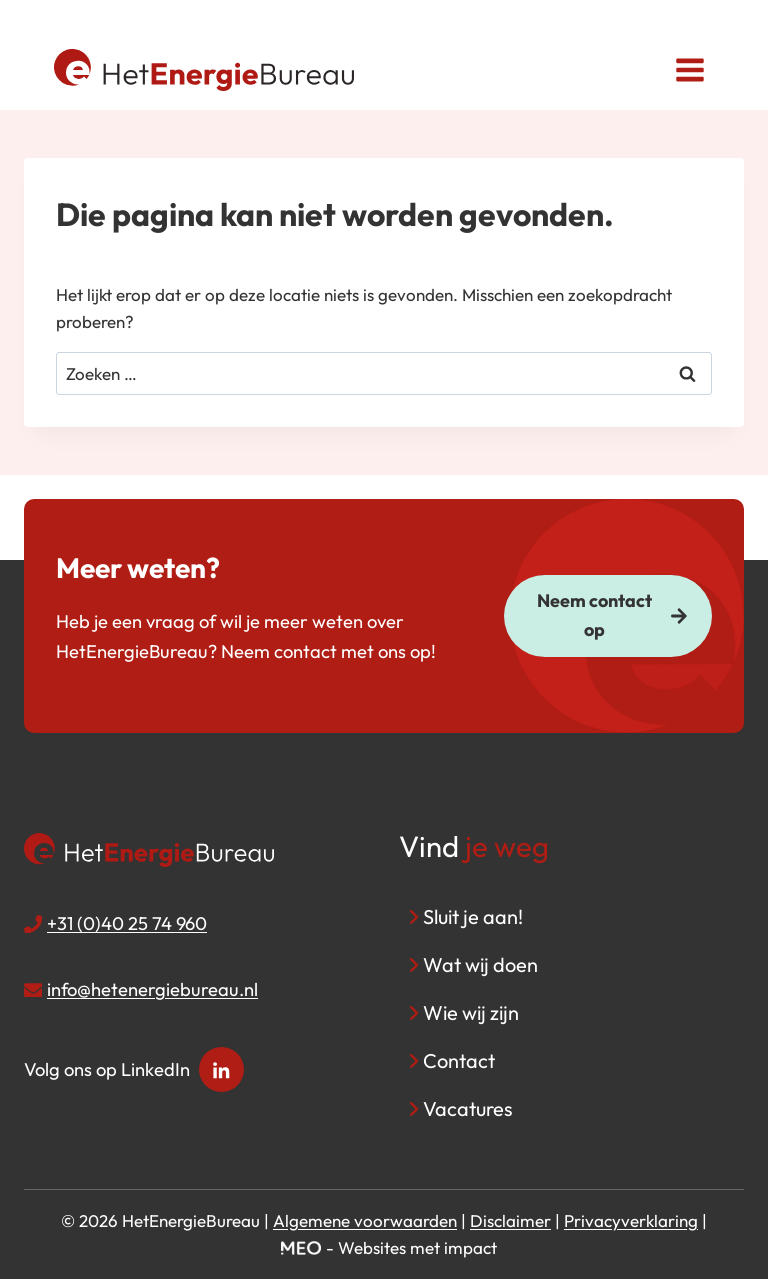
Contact (459, 1060)
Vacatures (468, 1108)
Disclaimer (510, 1220)
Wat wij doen (480, 964)
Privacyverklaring (631, 1220)
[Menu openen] (689, 69)
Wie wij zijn (471, 1012)
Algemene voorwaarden (365, 1220)
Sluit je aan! (473, 916)
